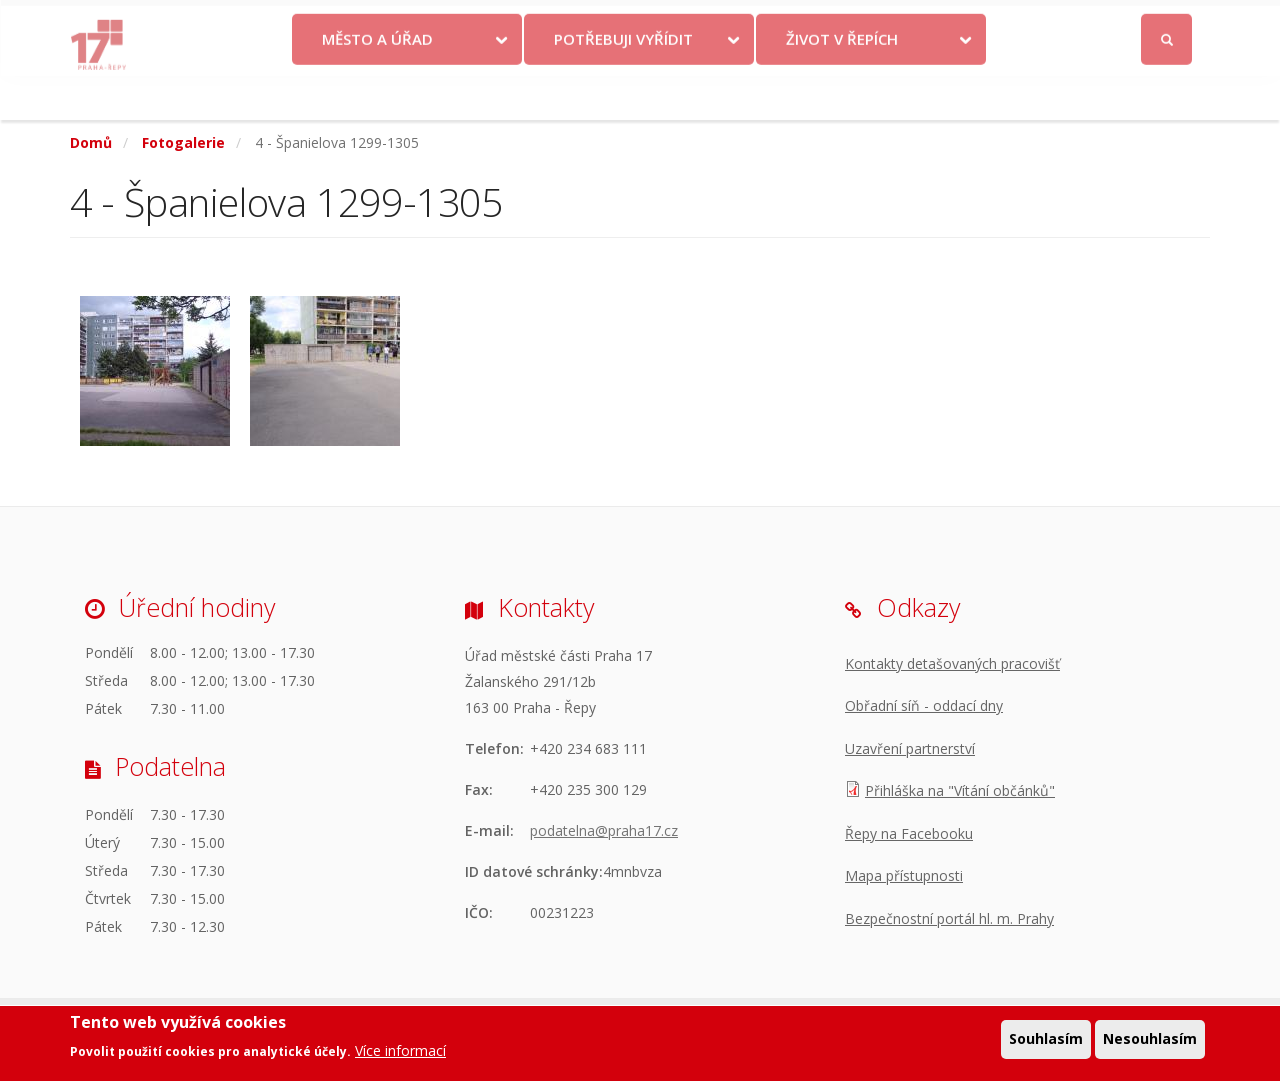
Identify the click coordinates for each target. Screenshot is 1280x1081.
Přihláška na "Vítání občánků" (960, 790)
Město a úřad (377, 83)
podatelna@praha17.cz (604, 830)
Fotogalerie (183, 142)
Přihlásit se (1167, 23)
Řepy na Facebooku (909, 833)
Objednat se (806, 22)
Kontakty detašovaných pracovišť (952, 663)
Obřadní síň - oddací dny (924, 705)
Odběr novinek (919, 22)
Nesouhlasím (1150, 1043)
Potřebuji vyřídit (623, 83)
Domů (91, 142)
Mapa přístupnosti (904, 875)
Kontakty (712, 22)
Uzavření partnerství (910, 748)
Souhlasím (1046, 1043)
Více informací (400, 1054)
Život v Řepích (842, 83)
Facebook (1054, 22)
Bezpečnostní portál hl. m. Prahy (949, 918)
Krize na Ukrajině (588, 22)
